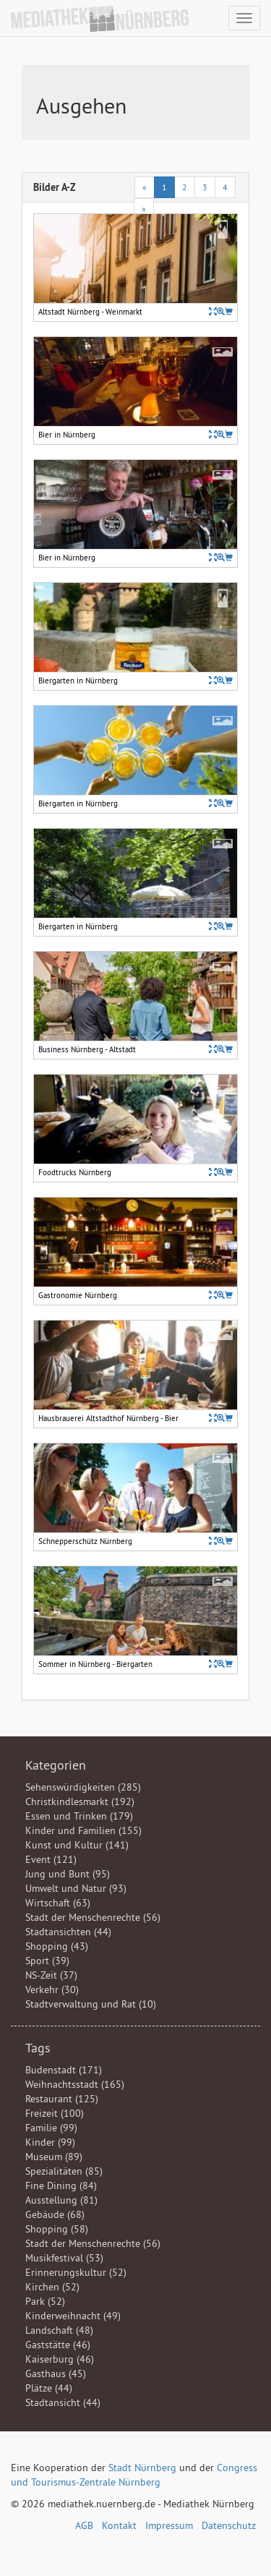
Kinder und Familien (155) (83, 1830)
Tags (38, 2047)
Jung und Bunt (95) (67, 1873)
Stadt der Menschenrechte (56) (92, 1917)
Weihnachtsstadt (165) (74, 2084)
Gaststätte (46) (57, 2344)
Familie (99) (51, 2127)
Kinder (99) (50, 2142)
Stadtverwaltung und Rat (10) (90, 2003)
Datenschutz (229, 2525)
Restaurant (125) (61, 2098)
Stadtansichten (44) (68, 1931)
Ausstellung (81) (61, 2199)
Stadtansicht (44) (62, 2402)
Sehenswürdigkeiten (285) (83, 1787)
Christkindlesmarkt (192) (79, 1801)
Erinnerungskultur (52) (75, 2272)
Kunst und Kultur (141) (77, 1844)
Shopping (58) (56, 2228)
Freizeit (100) (54, 2113)
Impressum (169, 2525)
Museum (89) (53, 2156)
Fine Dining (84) (61, 2185)
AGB (84, 2525)
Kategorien (55, 1765)
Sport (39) (47, 1960)
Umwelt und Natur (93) (75, 1888)
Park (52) (45, 2301)
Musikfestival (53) (64, 2257)
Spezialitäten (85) (64, 2171)
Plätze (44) (48, 2387)
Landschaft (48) (59, 2330)
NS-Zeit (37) (51, 1975)
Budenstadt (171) (63, 2069)
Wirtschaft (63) (57, 1902)
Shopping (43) (56, 1946)
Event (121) (51, 1859)
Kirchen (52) (52, 2286)
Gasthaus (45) (55, 2373)
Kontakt (119, 2525)
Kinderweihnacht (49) (73, 2315)
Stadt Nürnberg (142, 2467)
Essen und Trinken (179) (79, 1815)
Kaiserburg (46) (59, 2359)
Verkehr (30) (52, 1989)
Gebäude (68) (55, 2214)
